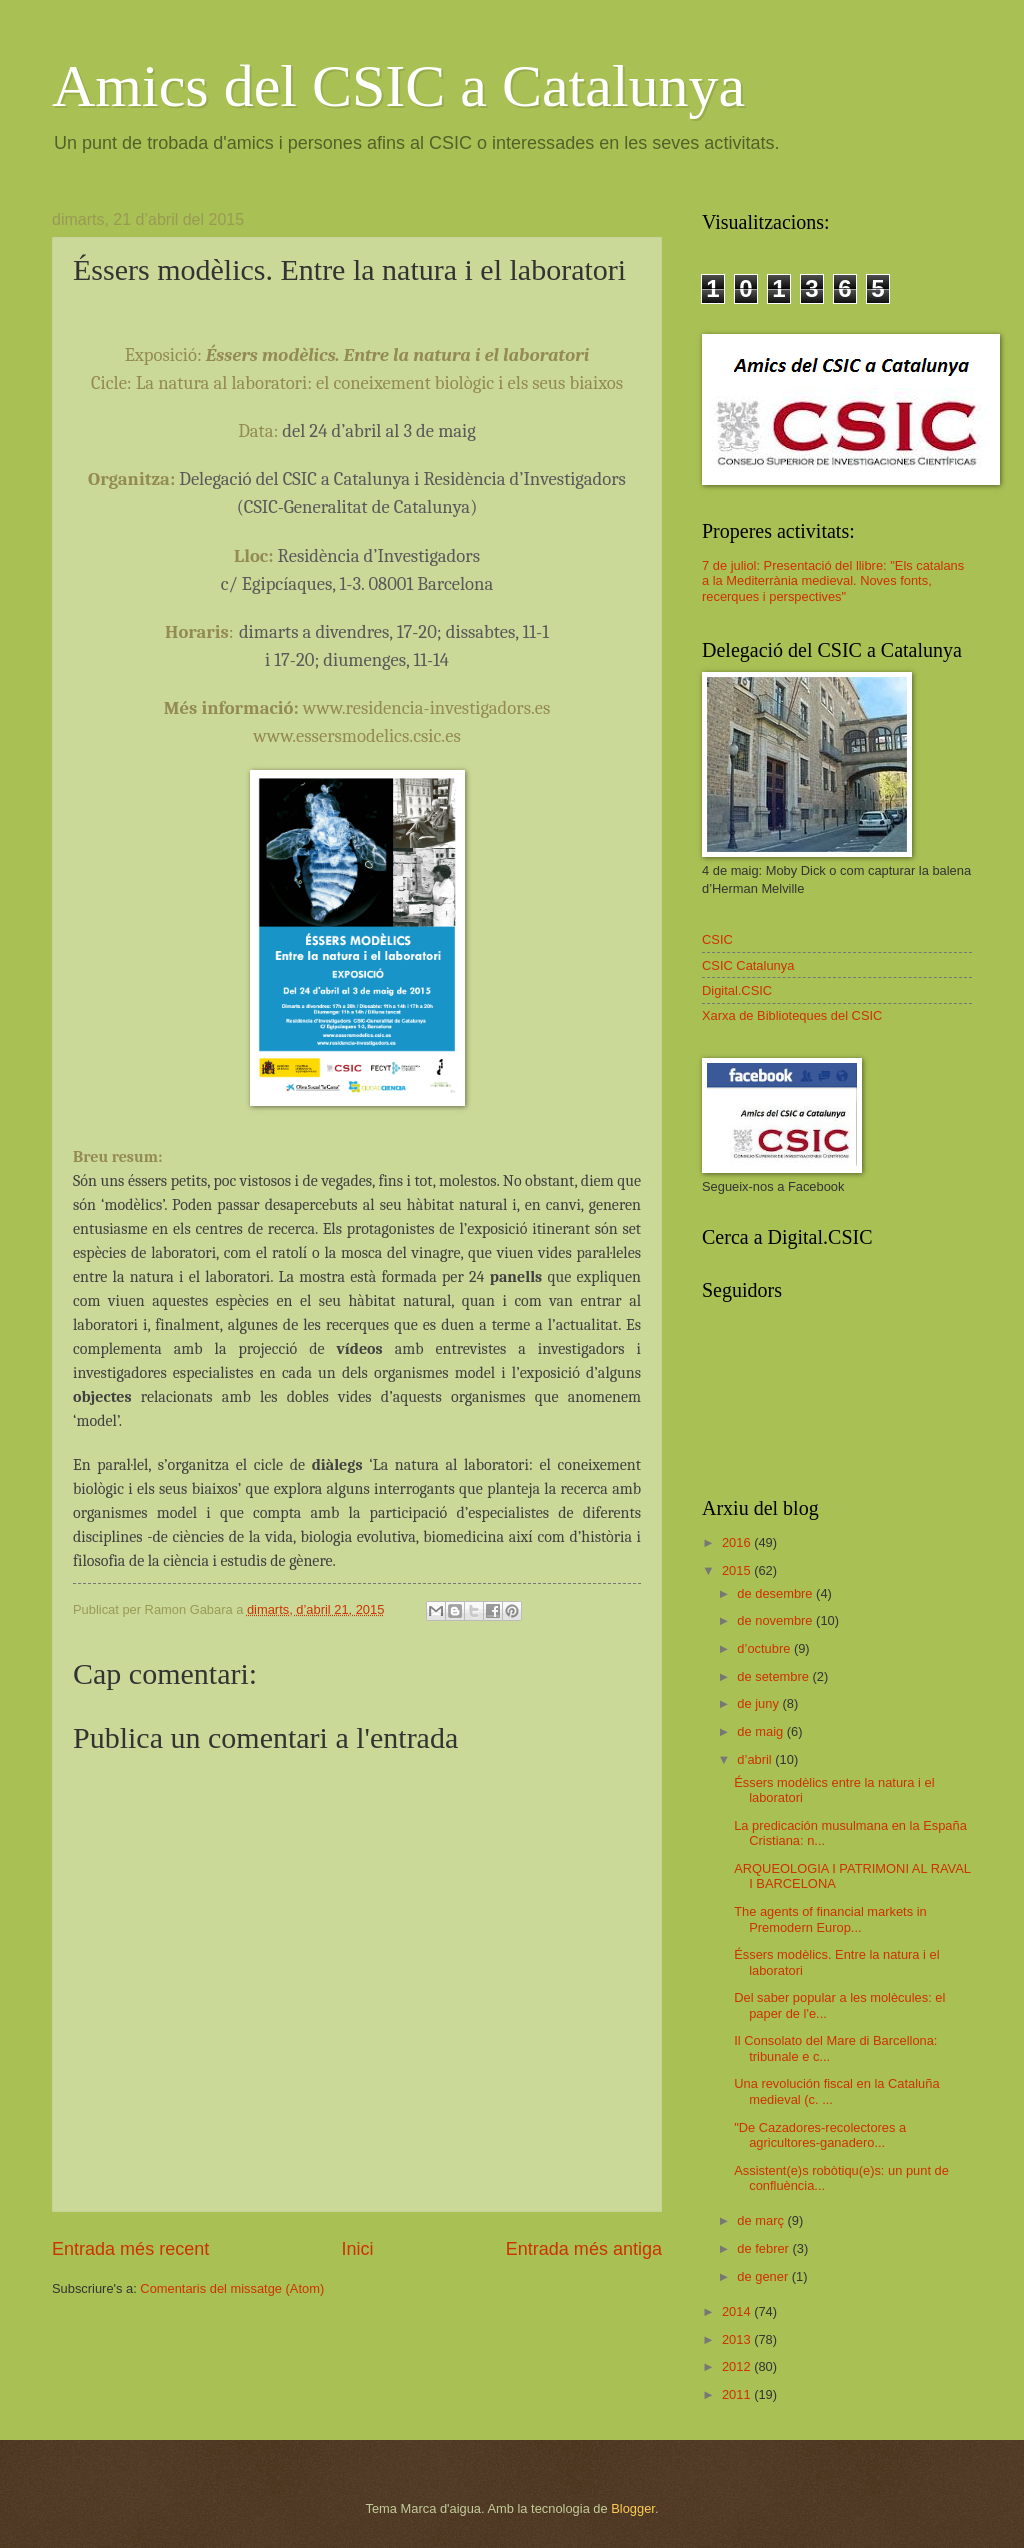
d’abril (756, 1759)
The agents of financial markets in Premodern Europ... (830, 1919)
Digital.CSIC (737, 990)
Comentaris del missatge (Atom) (232, 2288)
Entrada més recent (130, 2249)
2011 (738, 2394)
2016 (738, 1542)
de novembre (776, 1620)
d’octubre (765, 1648)
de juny (759, 1703)
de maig (761, 1731)
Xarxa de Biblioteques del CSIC (792, 1015)
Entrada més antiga (584, 2249)
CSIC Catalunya (748, 965)
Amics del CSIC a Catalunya (398, 86)
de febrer (764, 2248)
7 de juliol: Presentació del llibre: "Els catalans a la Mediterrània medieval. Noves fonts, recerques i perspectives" (833, 581)
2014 (738, 2311)
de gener (764, 2276)
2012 (738, 2366)
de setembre (774, 1676)
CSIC (717, 939)
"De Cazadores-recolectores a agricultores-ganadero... (820, 2135)
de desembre (776, 1593)
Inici (357, 2249)
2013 (738, 2339)
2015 (738, 1570)
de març (762, 2220)
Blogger (633, 2508)
